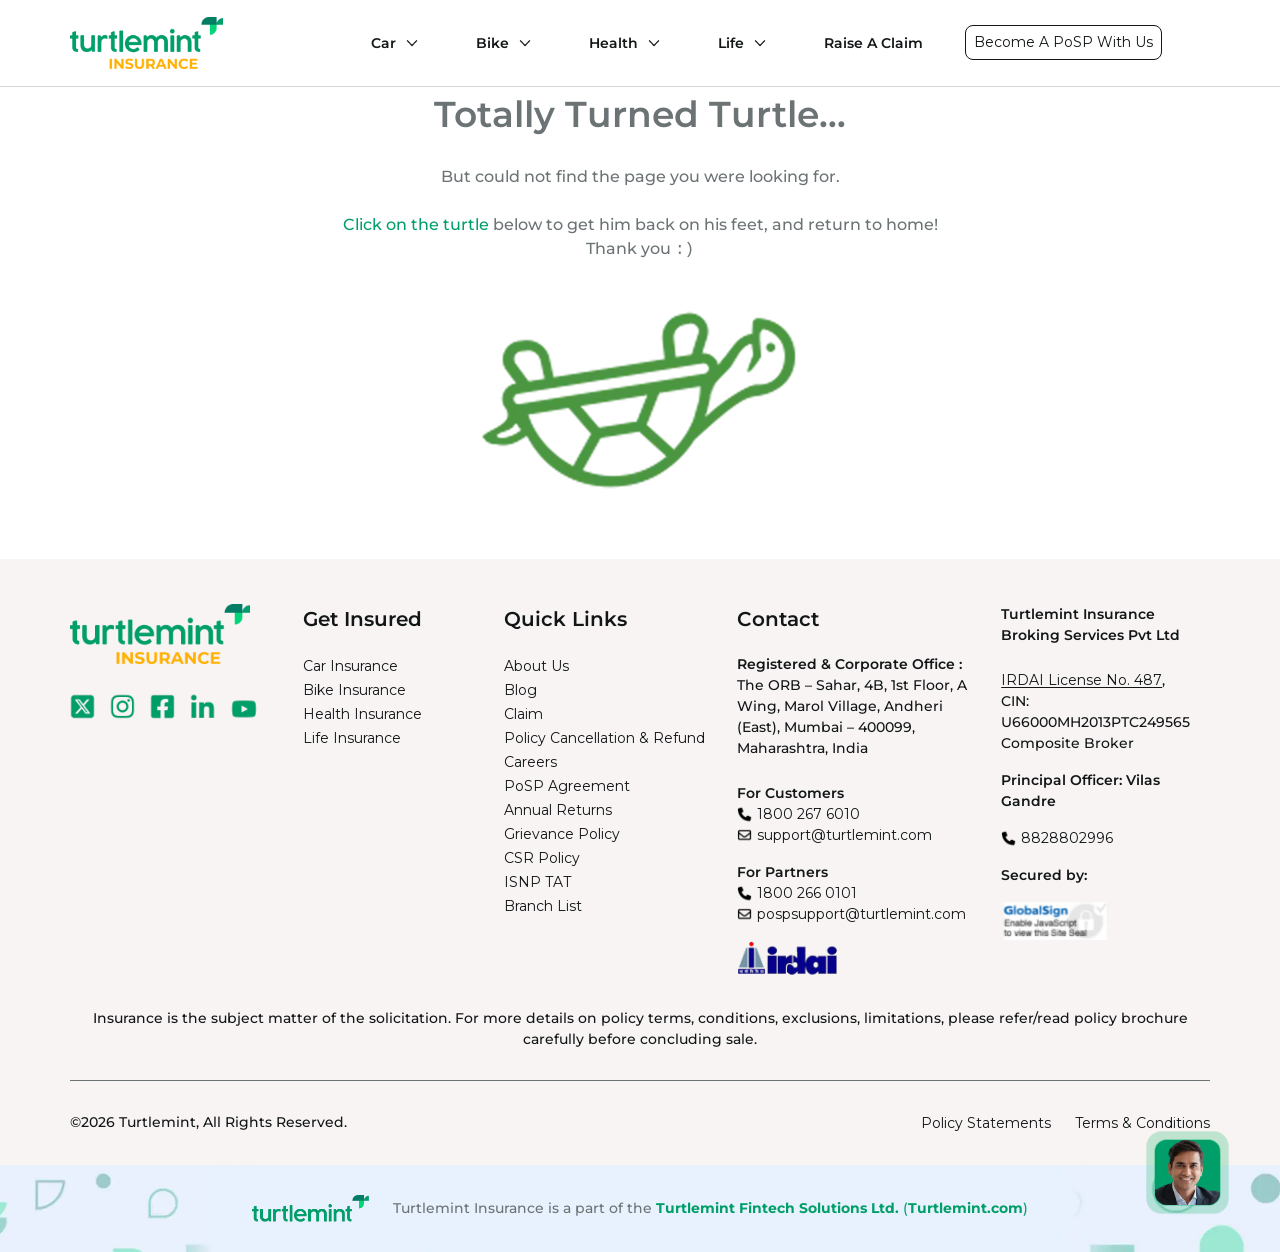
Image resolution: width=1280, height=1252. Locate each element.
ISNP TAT (537, 882)
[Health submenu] (649, 43)
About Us (536, 666)
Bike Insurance (354, 690)
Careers (530, 762)
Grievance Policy (562, 834)
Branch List (543, 906)
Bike (492, 43)
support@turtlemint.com (844, 835)
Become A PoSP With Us (1063, 42)
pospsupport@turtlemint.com (861, 914)
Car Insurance (350, 666)
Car (383, 43)
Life (731, 43)
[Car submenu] (407, 43)
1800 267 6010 (808, 814)
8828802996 (1067, 838)
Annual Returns (558, 810)
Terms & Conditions (1142, 1123)
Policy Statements (986, 1123)
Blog (520, 690)
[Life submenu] (755, 43)
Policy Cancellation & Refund (604, 738)
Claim (523, 714)
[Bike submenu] (520, 43)
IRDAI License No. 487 (1081, 680)
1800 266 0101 (807, 893)
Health (613, 43)
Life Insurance (352, 738)
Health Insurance (362, 714)
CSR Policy (542, 858)
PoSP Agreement (567, 786)
